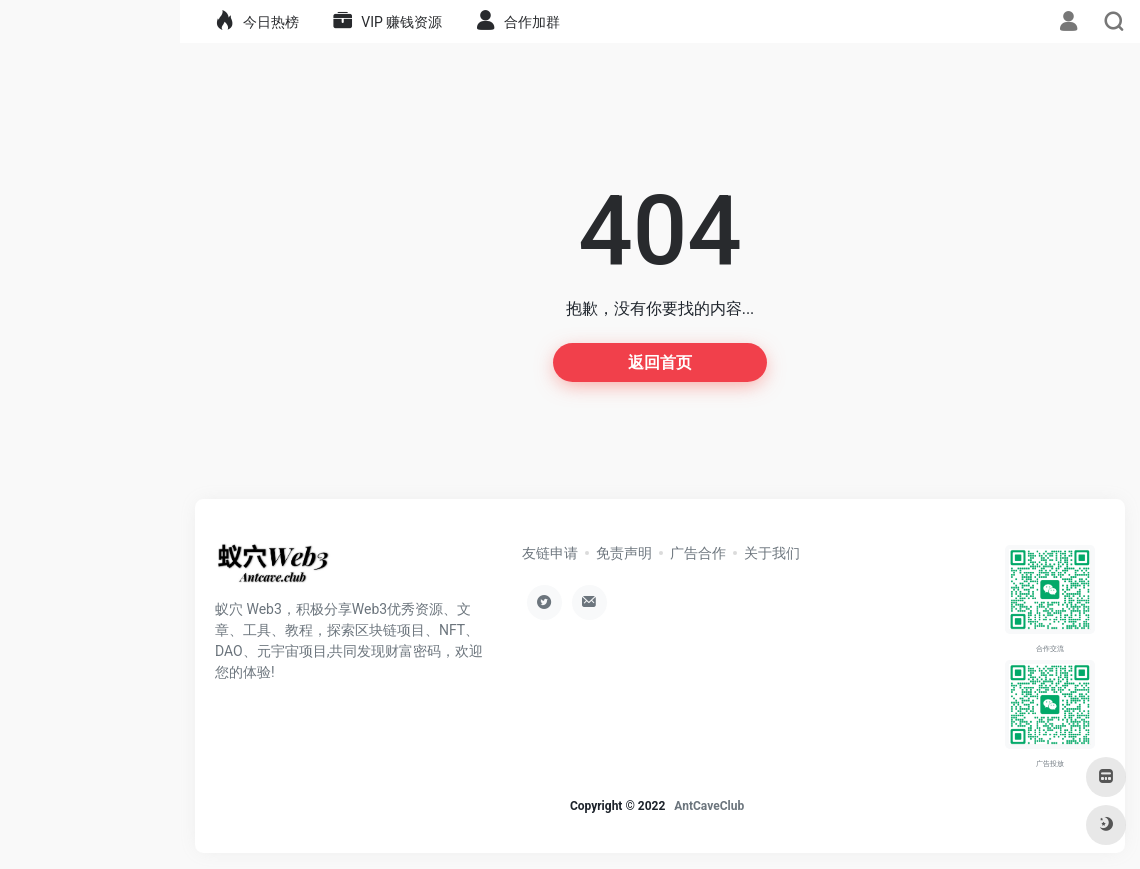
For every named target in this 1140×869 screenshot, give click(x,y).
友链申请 (550, 553)
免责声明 (624, 553)
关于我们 (772, 553)
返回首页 (660, 362)
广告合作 (698, 553)
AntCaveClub (709, 806)
